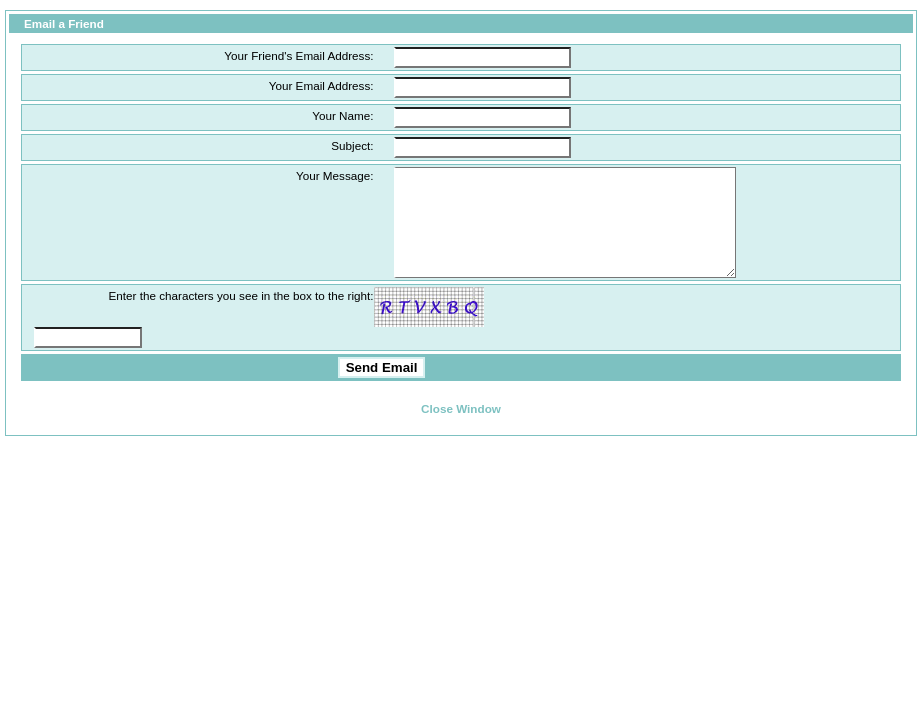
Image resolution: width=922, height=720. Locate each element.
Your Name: (342, 115)
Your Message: (335, 175)
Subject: (352, 145)
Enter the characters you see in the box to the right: (240, 316)
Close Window (461, 429)
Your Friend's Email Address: (298, 55)
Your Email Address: (321, 85)
